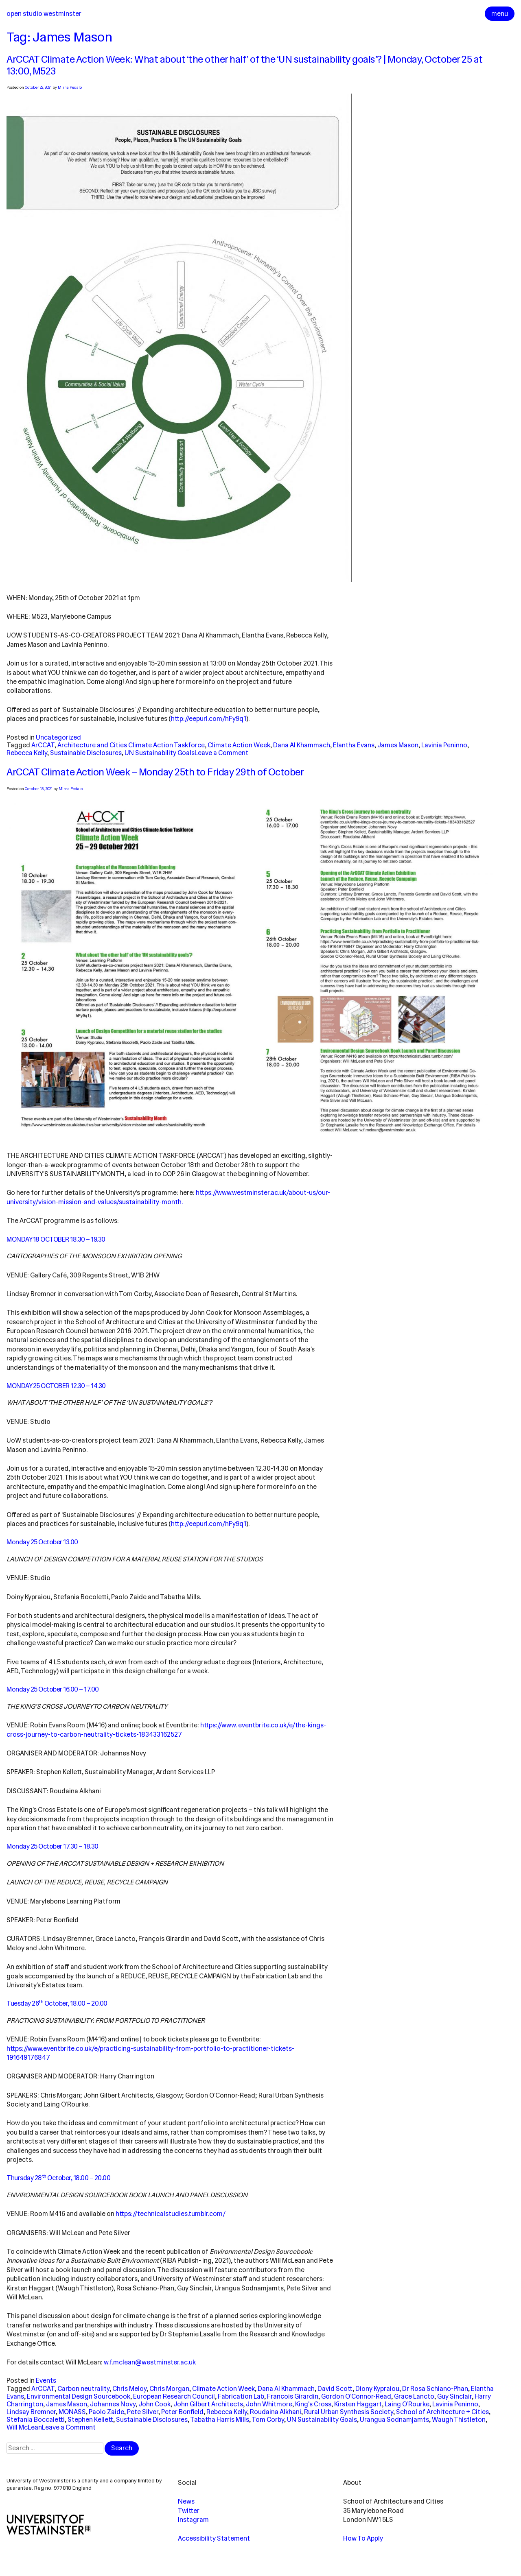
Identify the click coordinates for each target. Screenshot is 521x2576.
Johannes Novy (113, 2404)
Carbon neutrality (83, 2388)
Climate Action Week (239, 745)
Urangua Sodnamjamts (394, 2419)
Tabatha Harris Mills (219, 2419)
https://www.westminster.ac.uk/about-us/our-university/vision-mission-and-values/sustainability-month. (168, 1197)
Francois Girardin (292, 2396)
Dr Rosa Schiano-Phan (435, 2388)
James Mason (397, 745)
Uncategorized (58, 737)
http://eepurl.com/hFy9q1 (208, 718)
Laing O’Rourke (407, 2404)
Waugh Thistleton (459, 2419)
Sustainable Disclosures (86, 753)
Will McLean (24, 2427)
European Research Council (174, 2396)
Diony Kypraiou (377, 2388)
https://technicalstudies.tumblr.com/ (170, 2213)
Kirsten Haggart (358, 2404)
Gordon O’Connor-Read (356, 2396)
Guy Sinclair (454, 2396)
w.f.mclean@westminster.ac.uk (150, 2362)
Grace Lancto (414, 2396)
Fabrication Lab (241, 2396)
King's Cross (313, 2404)
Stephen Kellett (90, 2419)
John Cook (154, 2404)
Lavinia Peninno (444, 745)
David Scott (334, 2388)
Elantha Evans (353, 745)
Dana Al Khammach (301, 745)
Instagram (193, 2519)
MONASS (72, 2412)
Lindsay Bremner (31, 2412)
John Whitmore (269, 2404)
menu (499, 13)
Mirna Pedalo (70, 87)
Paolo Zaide (106, 2412)
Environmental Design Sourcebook (78, 2396)
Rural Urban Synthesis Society (348, 2412)
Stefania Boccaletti (36, 2419)
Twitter (188, 2510)
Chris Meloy (129, 2388)
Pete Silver (142, 2412)
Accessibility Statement (214, 2538)
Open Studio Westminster (44, 13)
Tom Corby (268, 2419)
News (186, 2501)
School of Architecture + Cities (442, 2412)
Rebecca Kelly (27, 753)
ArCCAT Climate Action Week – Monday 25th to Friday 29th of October (155, 772)
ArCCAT (43, 745)
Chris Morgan (169, 2388)
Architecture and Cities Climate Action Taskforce (131, 745)
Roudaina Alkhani (275, 2412)
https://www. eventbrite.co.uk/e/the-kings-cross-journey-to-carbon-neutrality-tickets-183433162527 (166, 1729)
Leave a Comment (221, 753)
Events (46, 2380)
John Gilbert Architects (208, 2404)
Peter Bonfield (182, 2412)
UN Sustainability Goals (160, 753)
